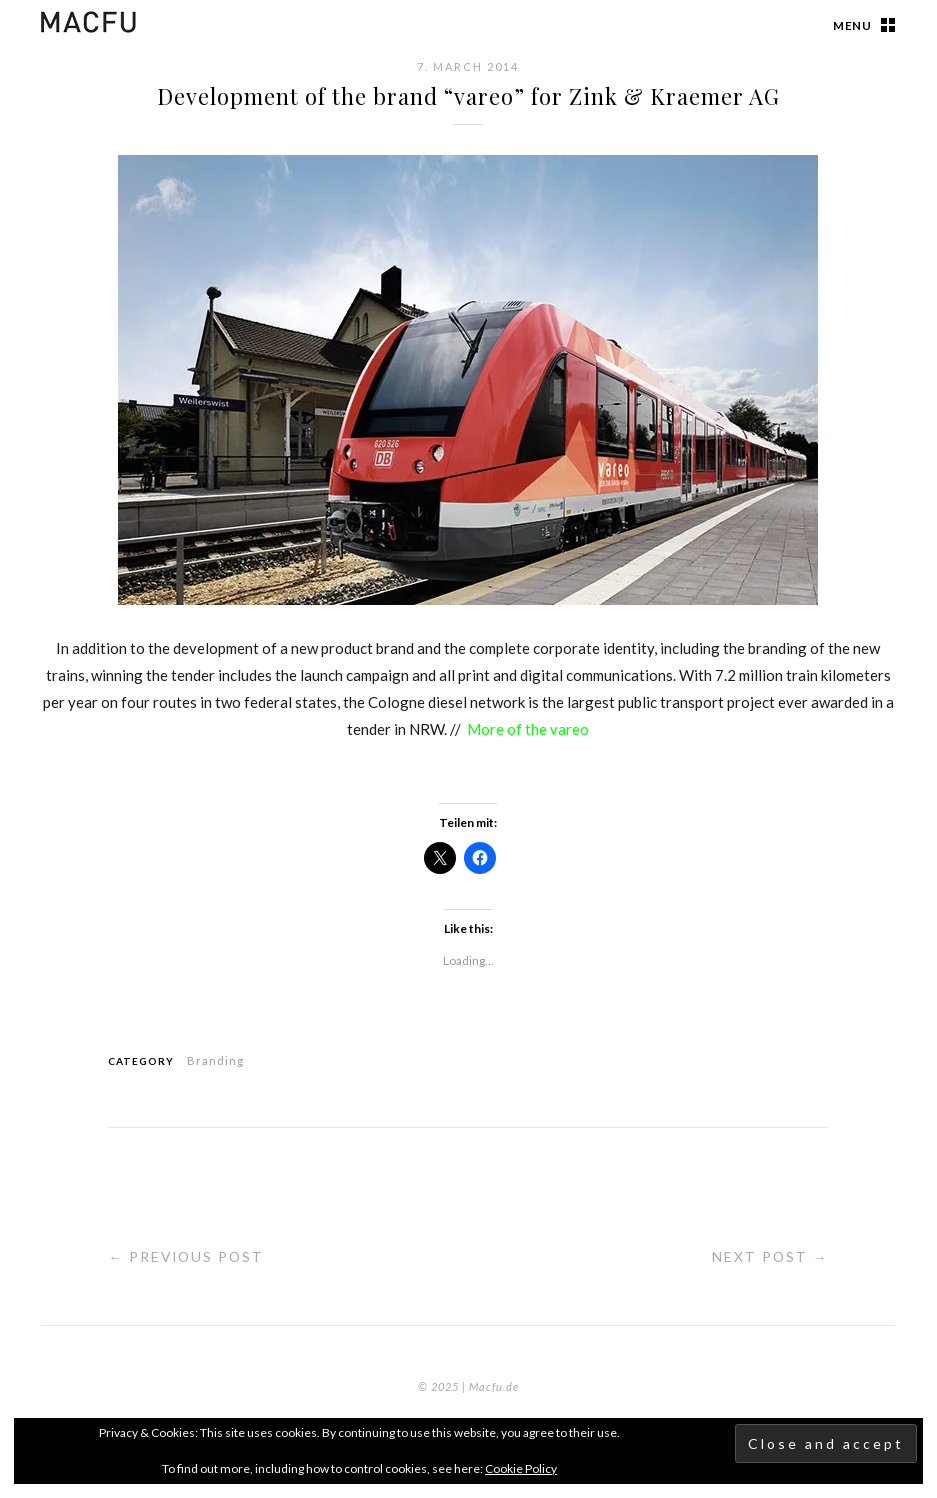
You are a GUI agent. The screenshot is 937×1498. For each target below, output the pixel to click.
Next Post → (769, 1256)
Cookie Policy (521, 1468)
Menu (852, 25)
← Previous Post (188, 1256)
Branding (215, 1060)
